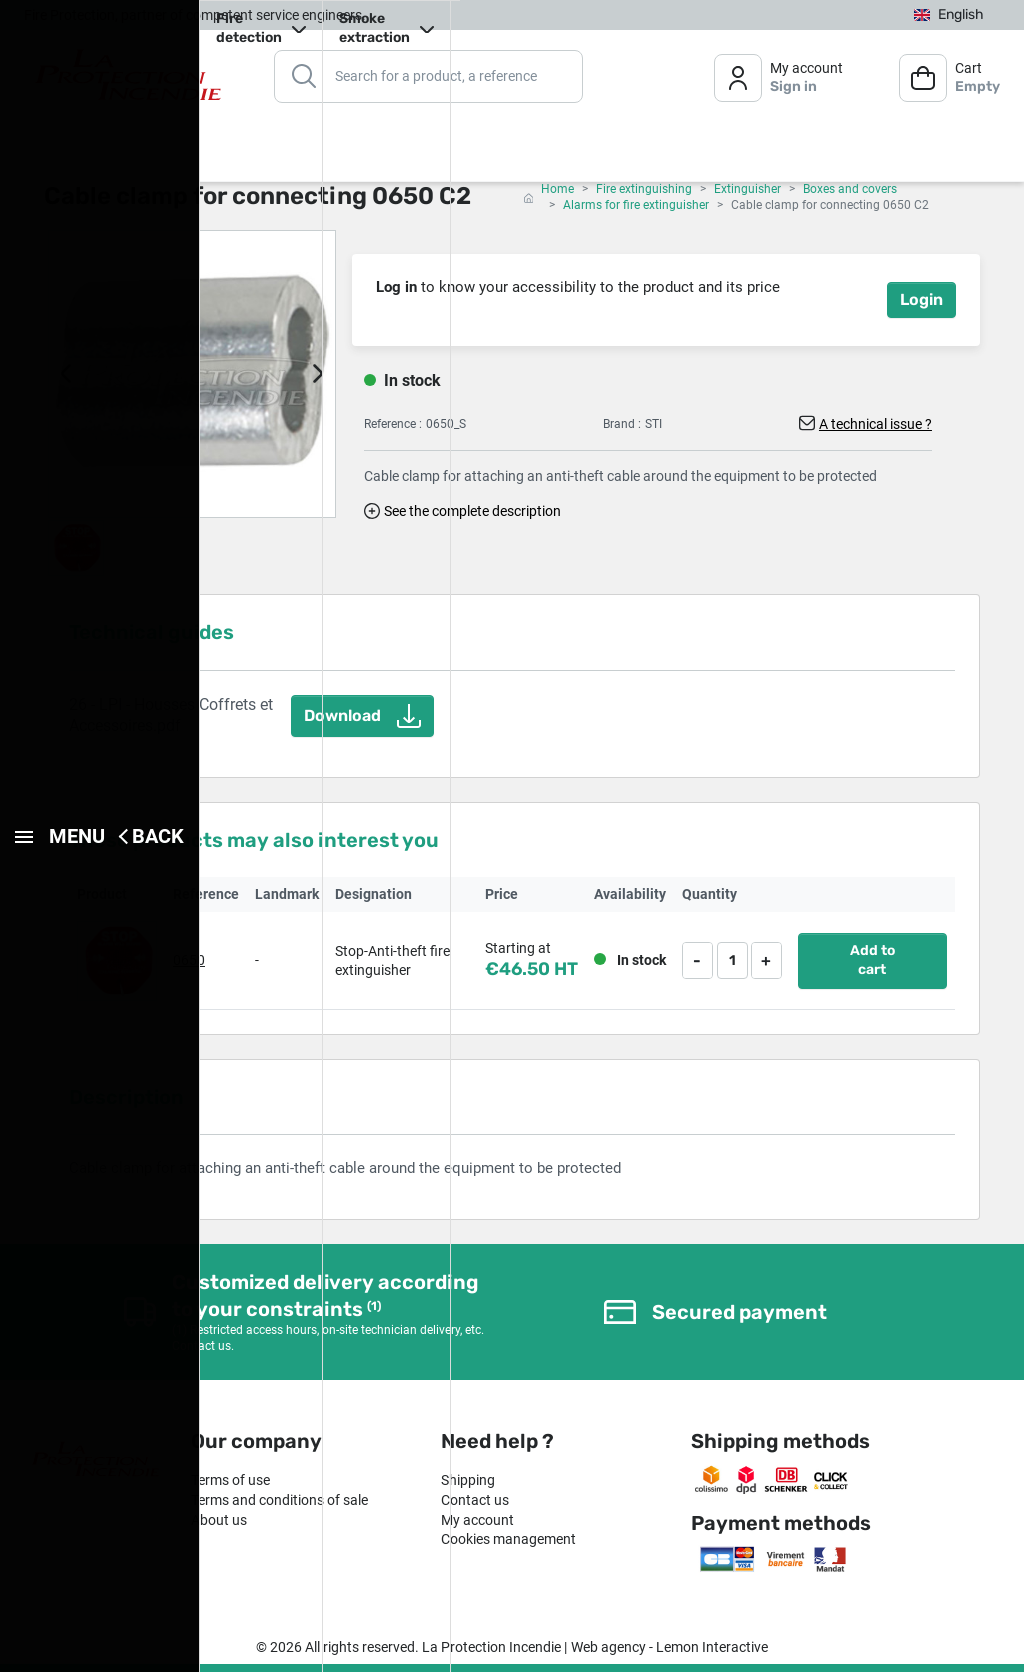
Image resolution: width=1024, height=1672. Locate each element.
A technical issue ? (875, 424)
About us (219, 1520)
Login (921, 299)
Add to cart (872, 960)
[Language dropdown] (949, 14)
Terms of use (230, 1480)
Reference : (393, 424)
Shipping (468, 1480)
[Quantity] (732, 960)
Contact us (475, 1500)
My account (477, 1520)
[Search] (428, 75)
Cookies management (508, 1539)
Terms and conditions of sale (279, 1500)
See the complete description (472, 511)
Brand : (622, 424)
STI (653, 424)
